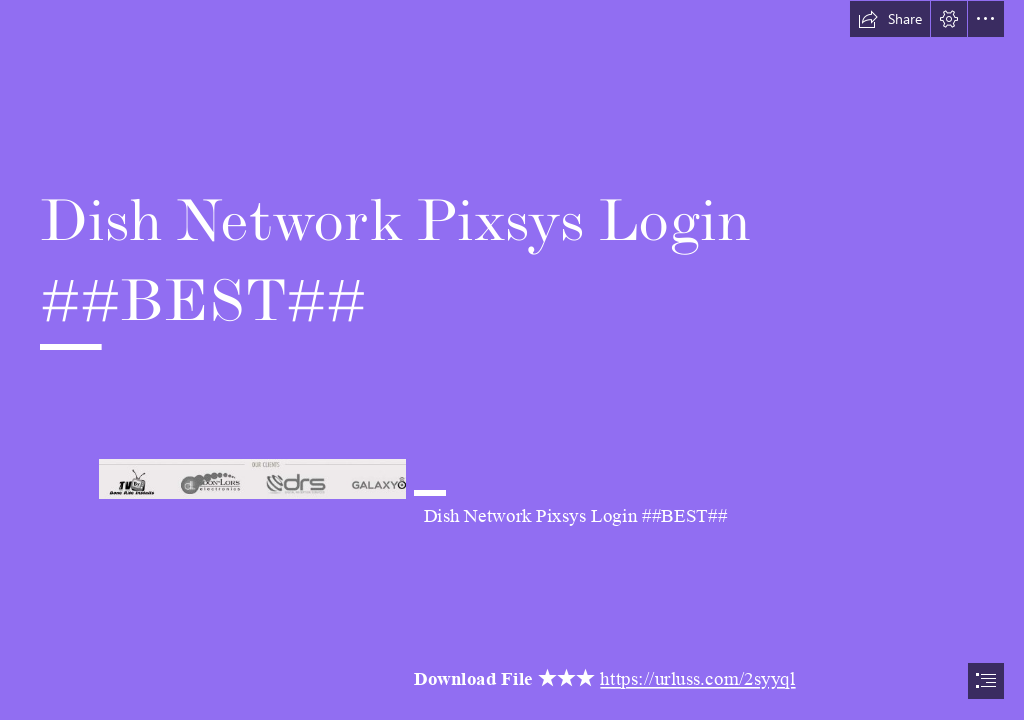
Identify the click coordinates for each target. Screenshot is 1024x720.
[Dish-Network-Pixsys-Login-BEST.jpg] (251, 478)
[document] (512, 360)
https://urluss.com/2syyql (698, 680)
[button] (890, 19)
